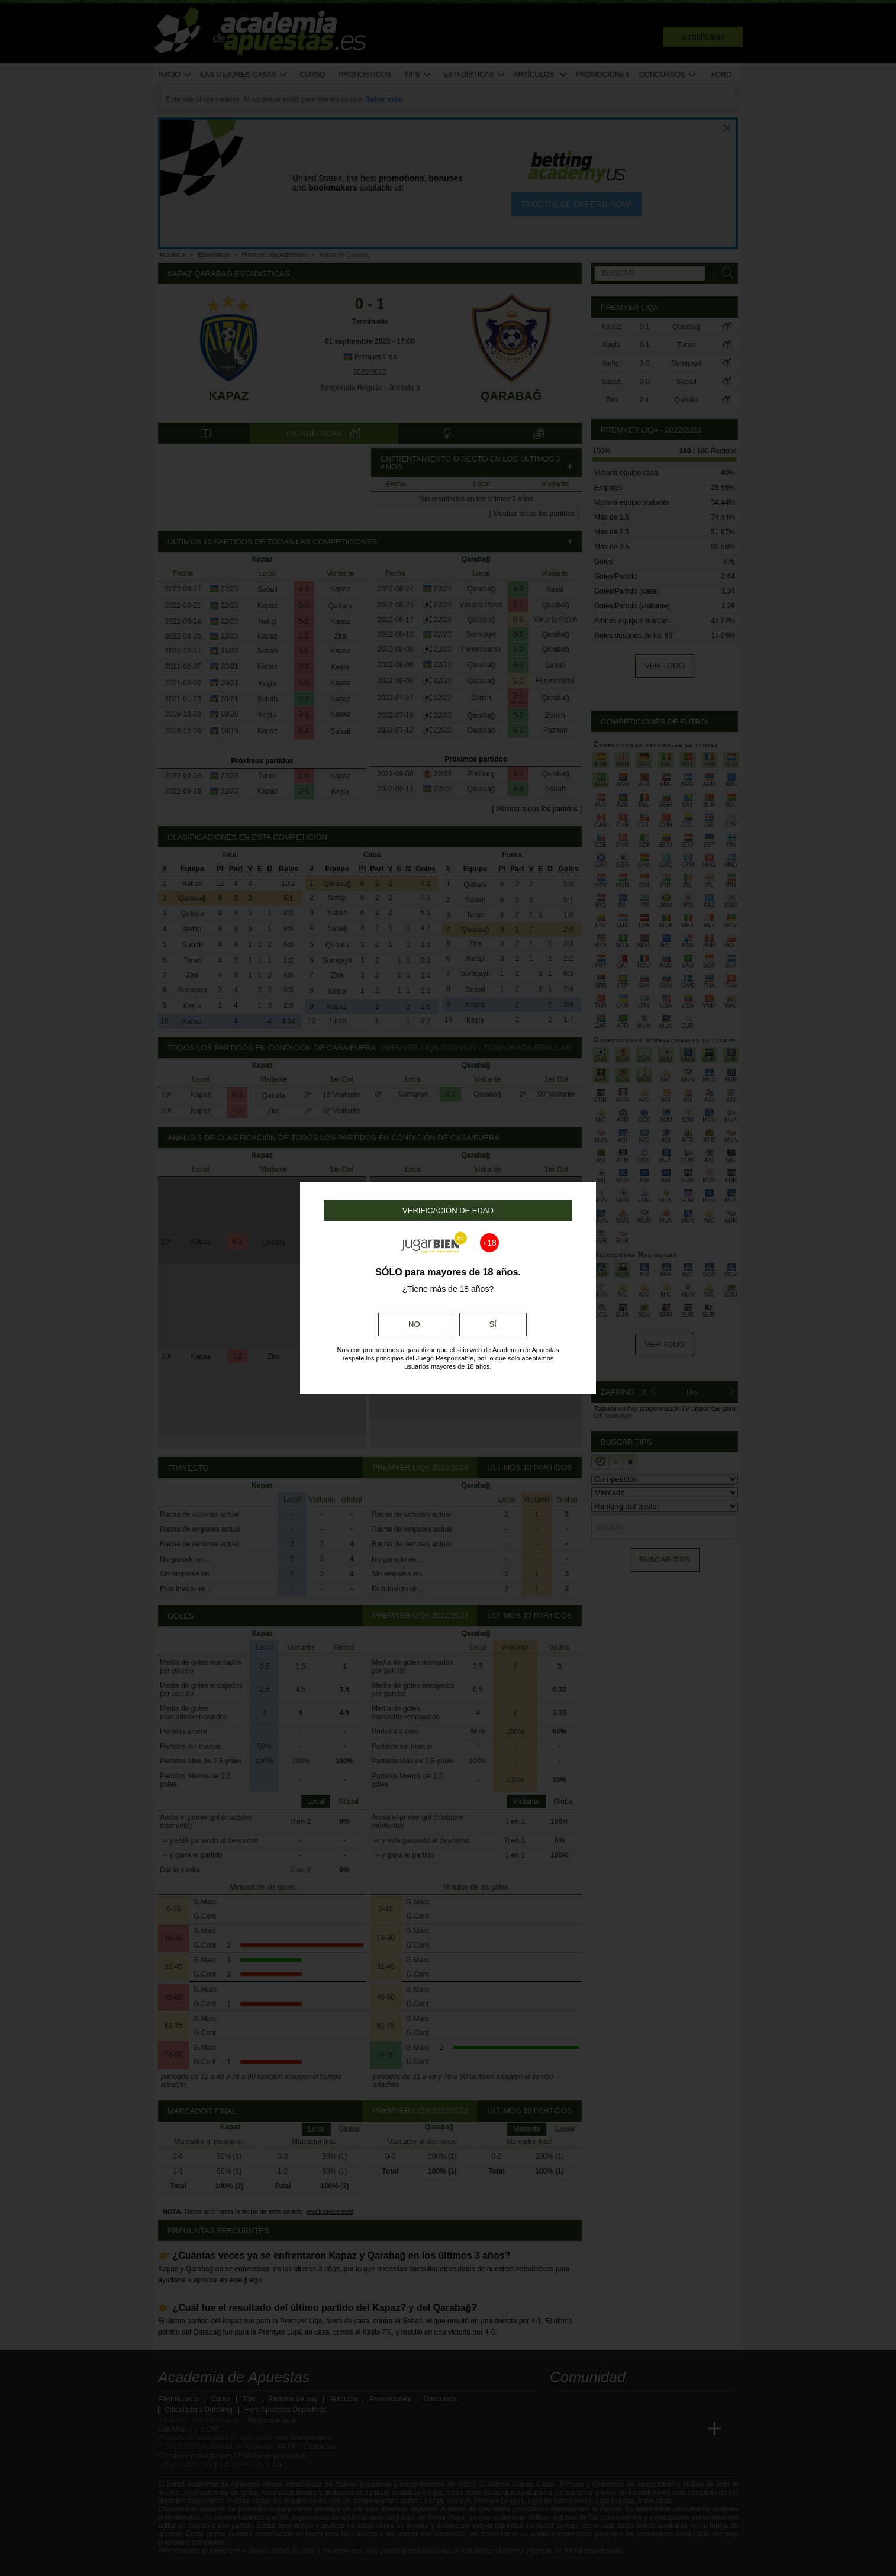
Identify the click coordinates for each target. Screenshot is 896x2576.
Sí (493, 1324)
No (414, 1324)
